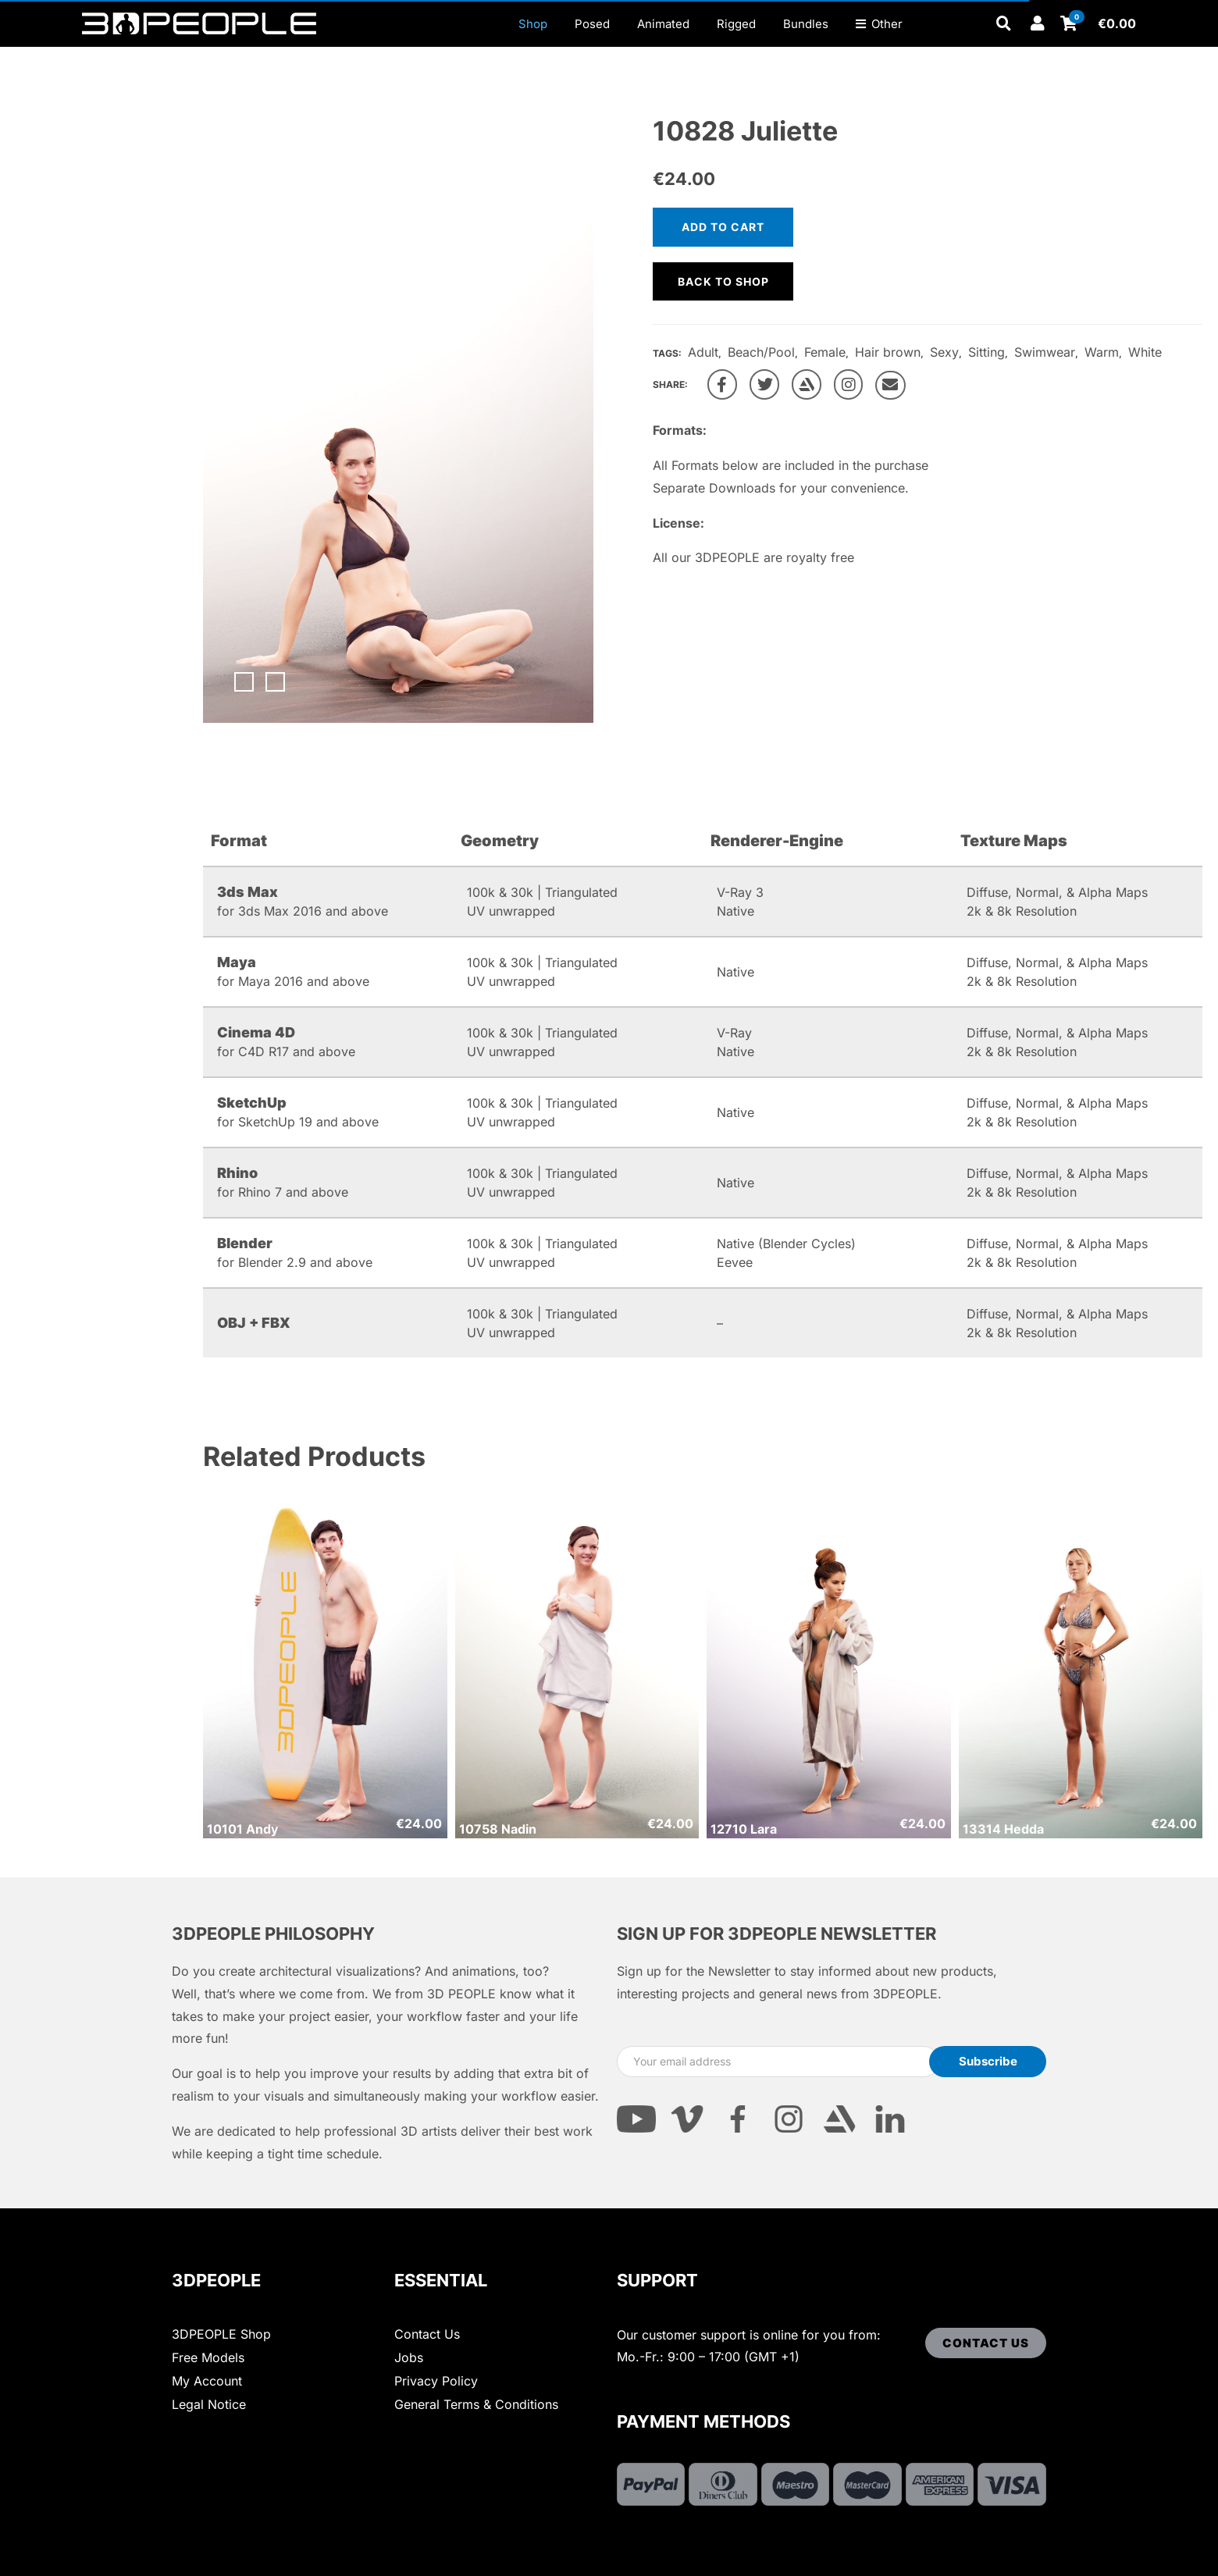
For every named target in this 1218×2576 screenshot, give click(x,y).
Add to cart (723, 226)
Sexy (944, 352)
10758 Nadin (497, 1829)
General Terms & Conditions (476, 2404)
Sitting (986, 352)
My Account (207, 2381)
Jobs (408, 2357)
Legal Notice (209, 2404)
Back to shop (723, 281)
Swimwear (1044, 352)
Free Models (208, 2357)
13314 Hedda (1003, 1829)
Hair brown (888, 352)
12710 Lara (743, 1829)
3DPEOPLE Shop (221, 2334)
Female (825, 352)
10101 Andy (242, 1829)
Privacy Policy (436, 2381)
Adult (703, 352)
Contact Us (427, 2334)
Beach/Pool (761, 352)
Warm (1101, 352)
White (1145, 352)
